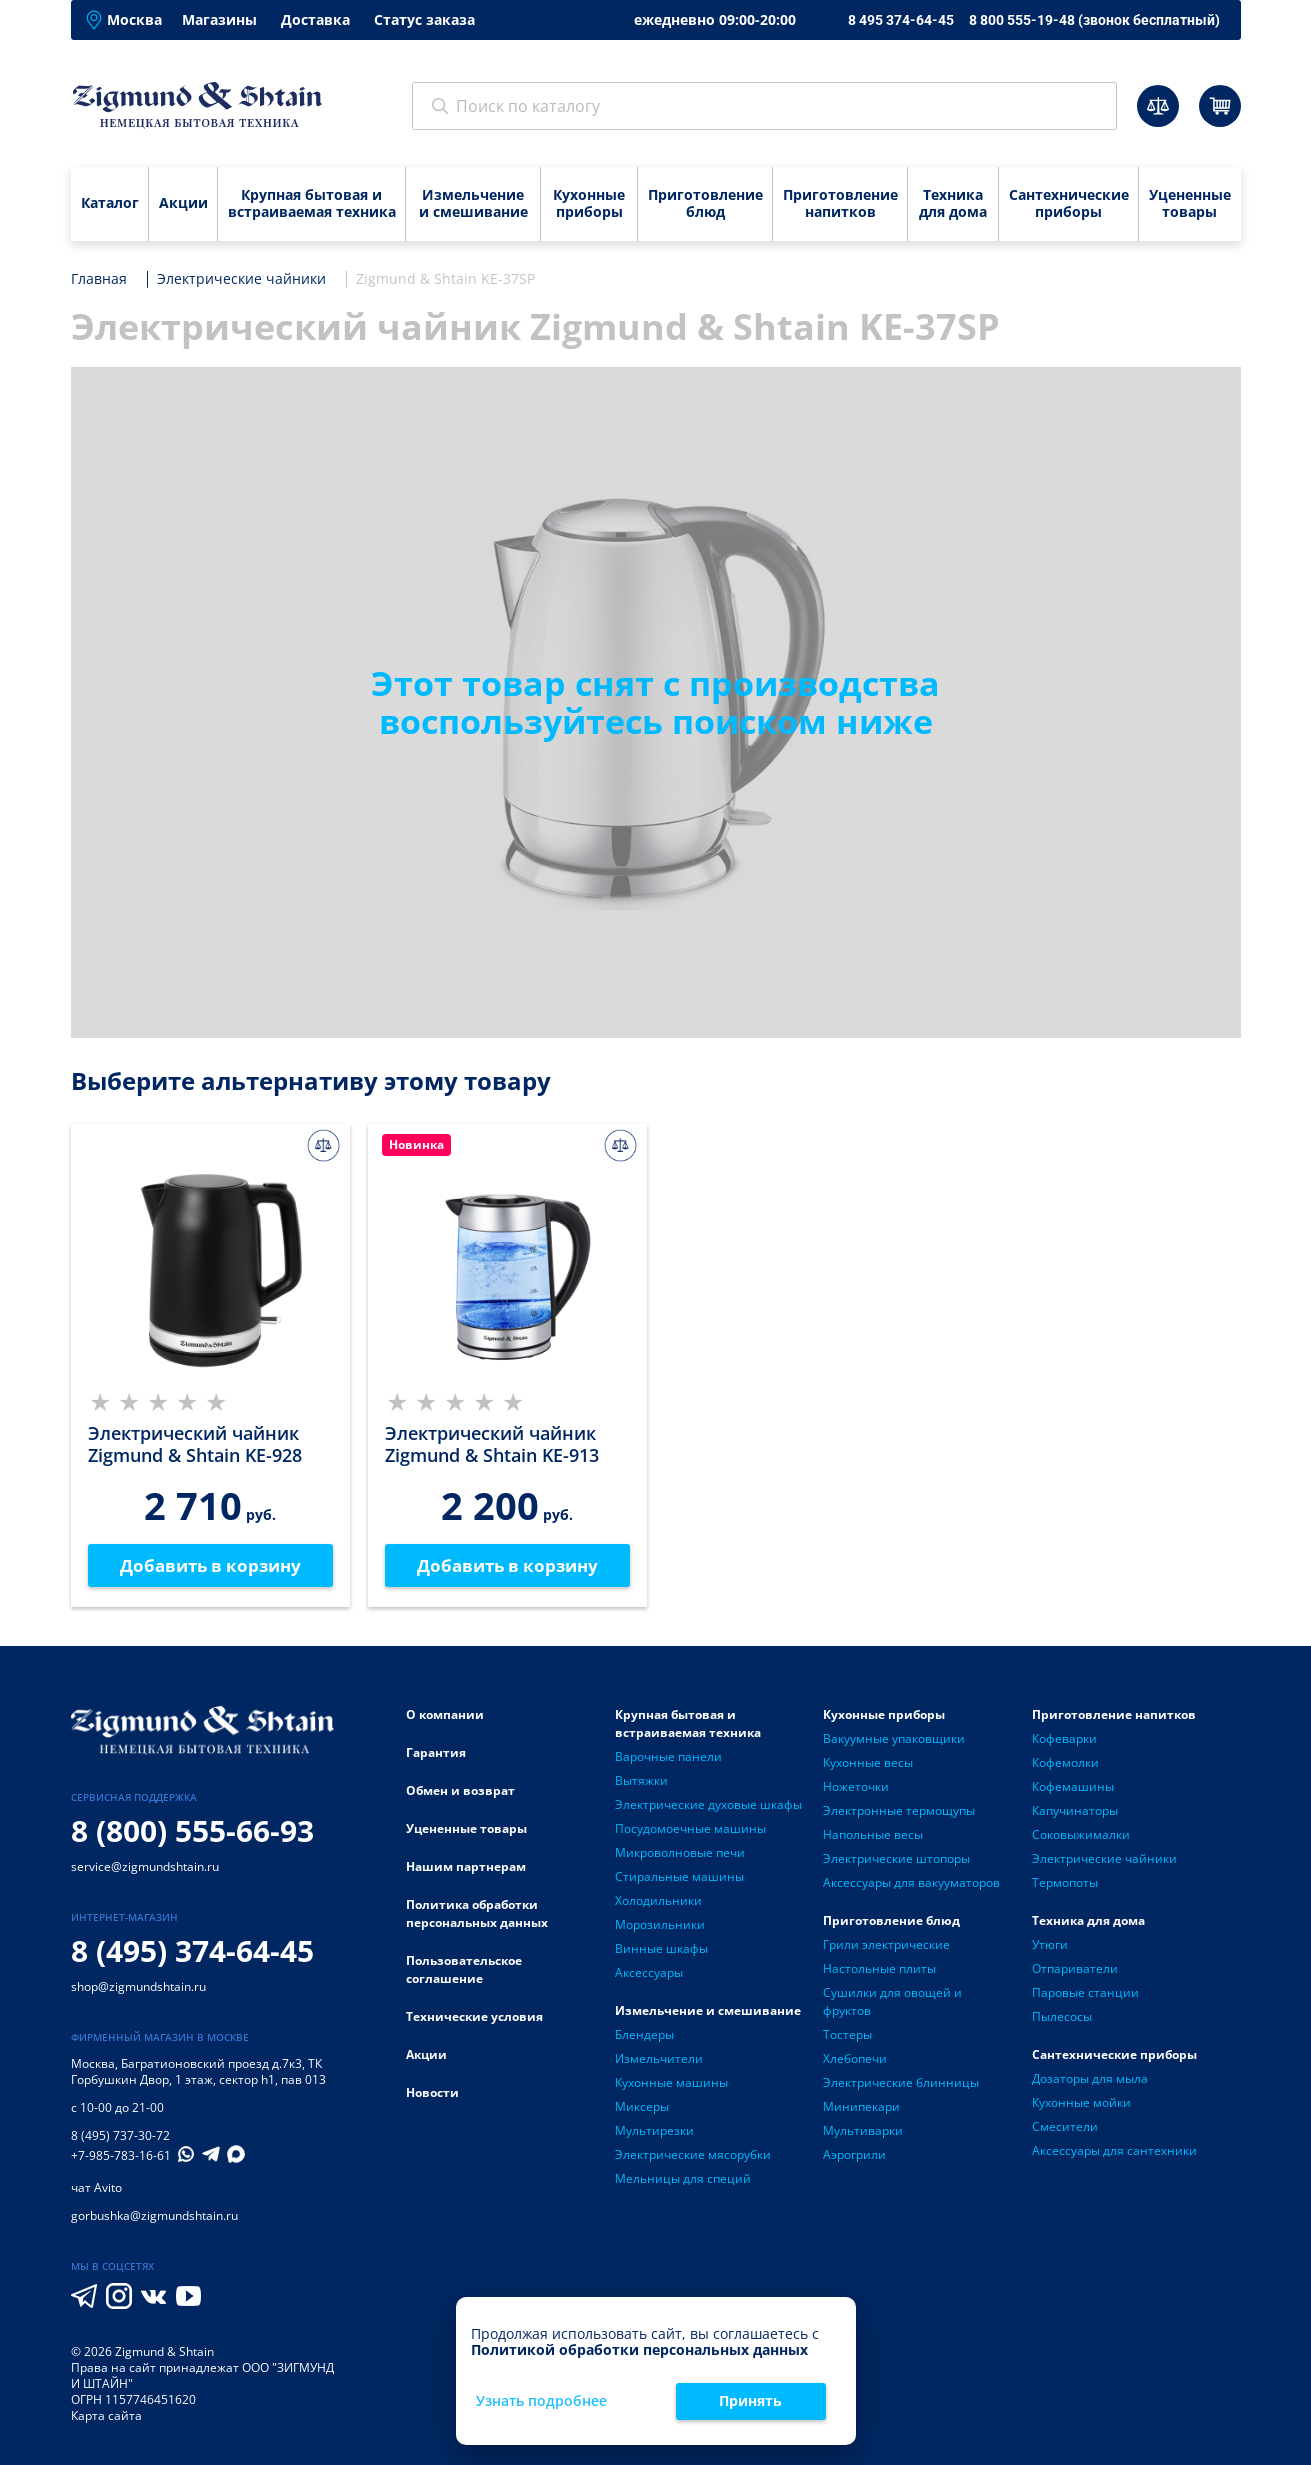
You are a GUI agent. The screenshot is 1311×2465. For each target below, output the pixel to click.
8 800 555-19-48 (1094, 20)
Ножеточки (856, 1787)
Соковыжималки (1081, 1835)
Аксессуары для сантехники (1114, 2151)
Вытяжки (641, 1781)
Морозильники (660, 1925)
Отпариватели (1075, 1969)
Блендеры (644, 2035)
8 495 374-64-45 (901, 20)
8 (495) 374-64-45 (192, 1951)
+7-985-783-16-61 (121, 2157)
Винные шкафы (661, 1949)
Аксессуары (649, 1973)
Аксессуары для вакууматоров (911, 1883)
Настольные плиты (879, 1969)
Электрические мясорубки (693, 2155)
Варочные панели (668, 1757)
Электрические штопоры (896, 1859)
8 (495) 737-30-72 (120, 2136)
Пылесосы (1062, 2017)
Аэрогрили (854, 2155)
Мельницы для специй (683, 2179)
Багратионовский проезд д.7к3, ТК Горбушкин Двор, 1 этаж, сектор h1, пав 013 (198, 2072)
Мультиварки (863, 2131)
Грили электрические (886, 1945)
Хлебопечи (855, 2059)
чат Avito (96, 2188)
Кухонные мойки (1081, 2103)
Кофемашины (1073, 1787)
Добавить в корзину (210, 1566)
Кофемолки (1065, 1763)
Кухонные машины (671, 2083)
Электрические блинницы (901, 2083)
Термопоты (1065, 1883)
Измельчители (659, 2059)
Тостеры (847, 2035)
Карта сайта (106, 2416)
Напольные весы (873, 1835)
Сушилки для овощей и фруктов (892, 2002)
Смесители (1065, 2127)
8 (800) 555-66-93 (192, 1831)
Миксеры (642, 2107)
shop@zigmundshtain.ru (138, 1987)
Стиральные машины (679, 1877)
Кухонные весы (868, 1763)
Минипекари (861, 2107)
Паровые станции (1085, 1993)
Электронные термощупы (899, 1811)
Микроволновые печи (680, 1853)
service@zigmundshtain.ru (145, 1867)
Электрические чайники (1104, 1859)
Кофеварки (1064, 1739)
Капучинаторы (1075, 1811)
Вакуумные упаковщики (894, 1739)
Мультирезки (654, 2131)
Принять (750, 2400)
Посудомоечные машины (690, 1829)
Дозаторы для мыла (1090, 2079)
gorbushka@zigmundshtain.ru (154, 2216)
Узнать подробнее (541, 2401)
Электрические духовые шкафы (708, 1805)
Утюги (1050, 1945)
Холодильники (658, 1901)
